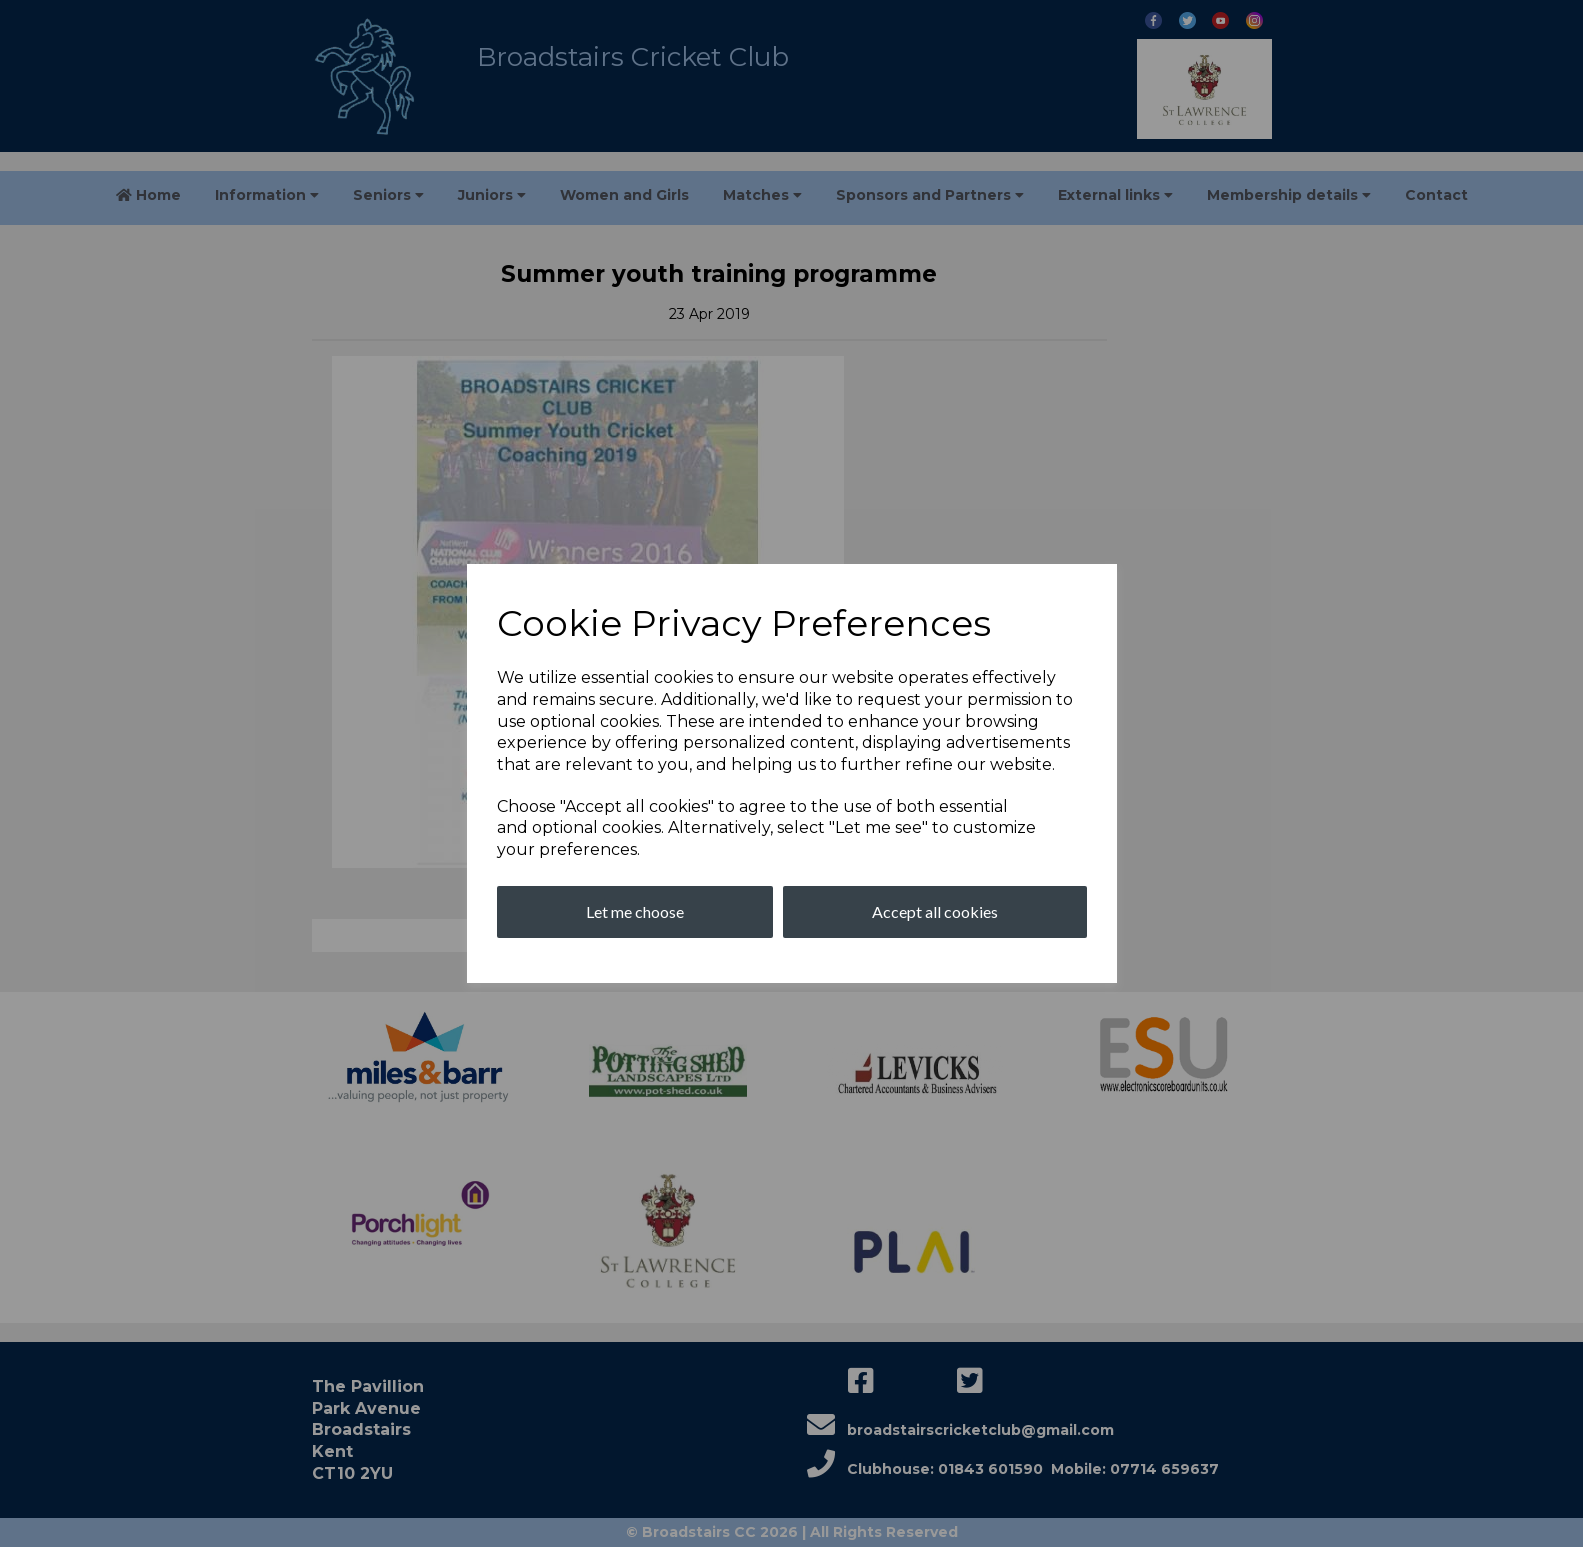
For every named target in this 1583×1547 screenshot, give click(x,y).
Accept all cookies (935, 911)
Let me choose (635, 911)
